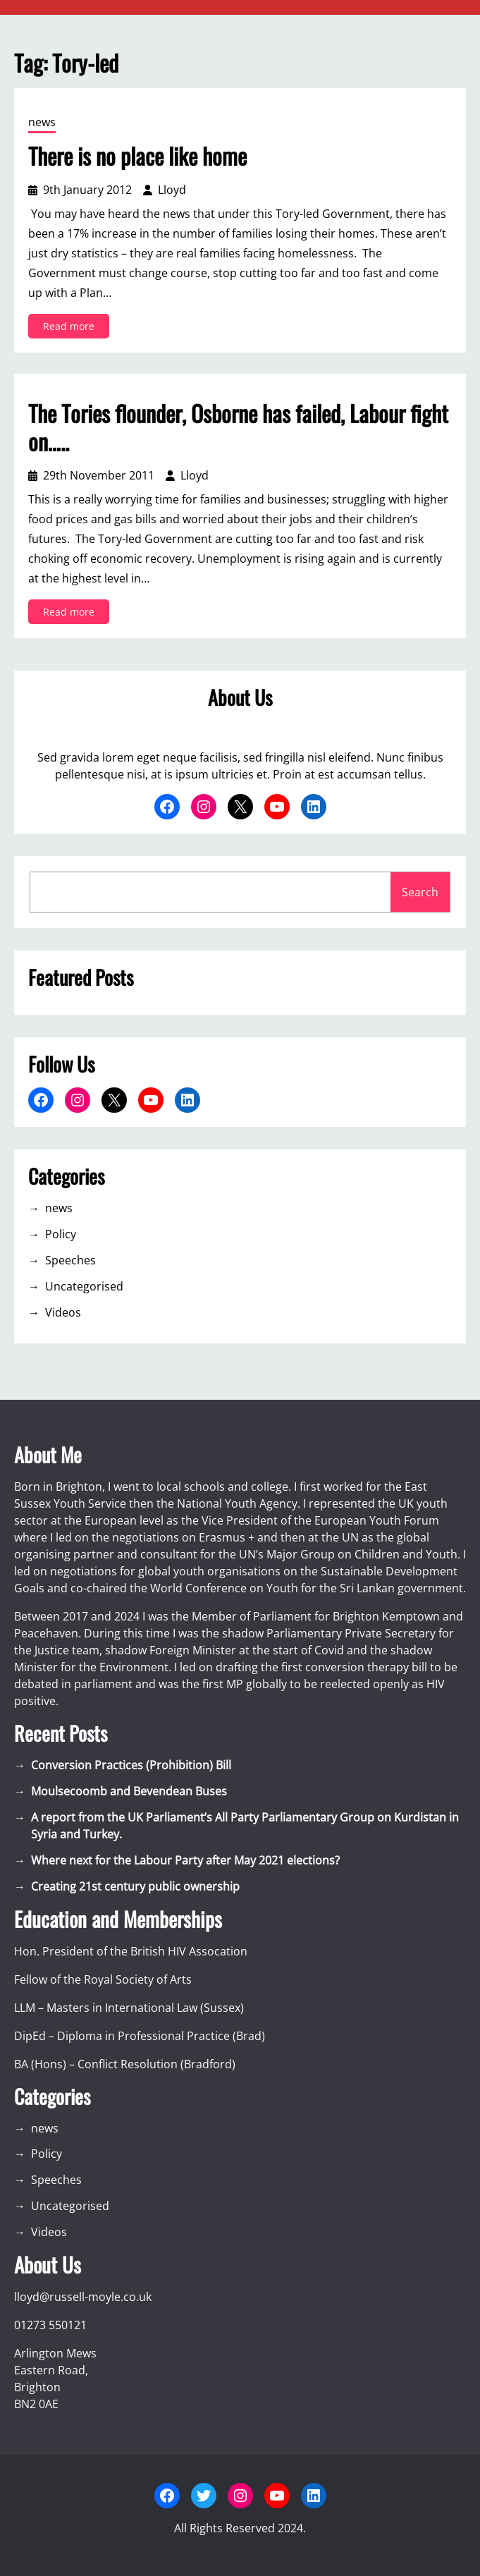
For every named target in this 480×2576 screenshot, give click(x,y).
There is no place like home (137, 156)
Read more (73, 328)
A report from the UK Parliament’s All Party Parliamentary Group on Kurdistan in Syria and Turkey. (245, 1825)
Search (420, 892)
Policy (60, 1234)
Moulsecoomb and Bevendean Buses (129, 1791)
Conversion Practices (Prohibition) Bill (131, 1765)
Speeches (70, 1260)
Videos (63, 1312)
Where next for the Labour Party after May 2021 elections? (185, 1860)
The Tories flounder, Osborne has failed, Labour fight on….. (238, 427)
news (42, 122)
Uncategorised (84, 1286)
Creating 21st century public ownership (135, 1886)
